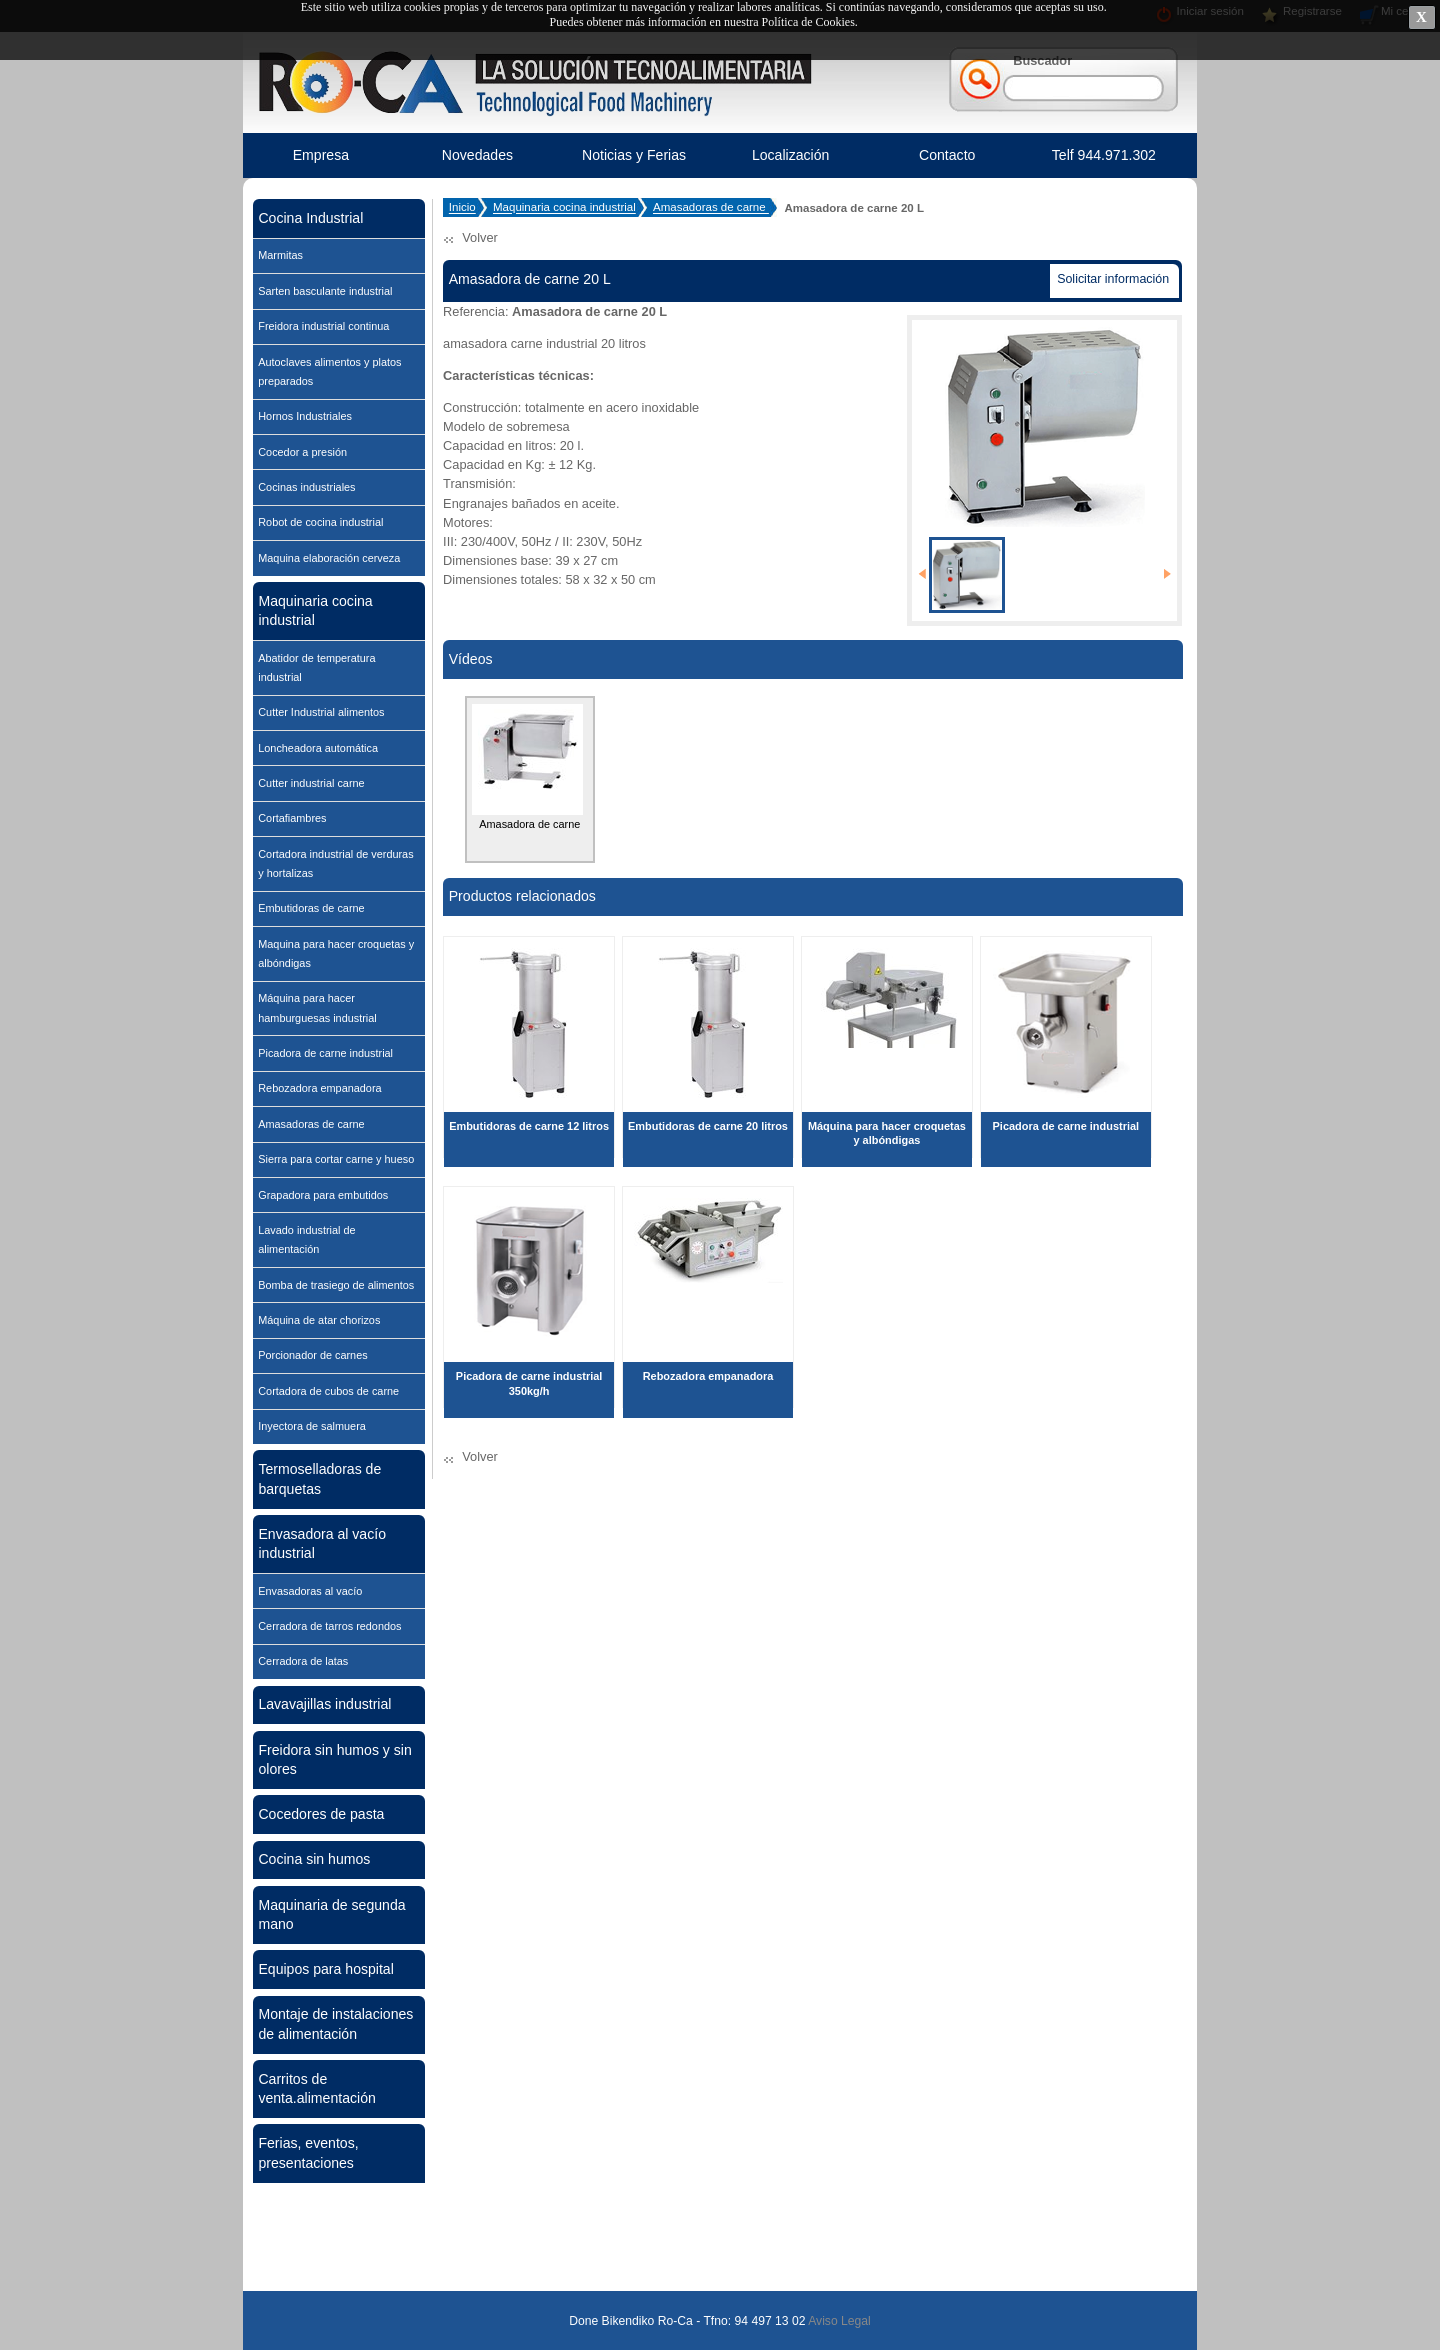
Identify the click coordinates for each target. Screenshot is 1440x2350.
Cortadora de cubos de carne (328, 1391)
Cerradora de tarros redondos (329, 1626)
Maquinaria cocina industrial (315, 610)
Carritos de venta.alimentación (316, 2088)
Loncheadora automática (318, 748)
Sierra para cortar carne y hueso (336, 1159)
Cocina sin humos (314, 1859)
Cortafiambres (292, 818)
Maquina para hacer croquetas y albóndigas (336, 953)
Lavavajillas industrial (324, 1704)
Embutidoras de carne (311, 908)
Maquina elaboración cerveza (329, 558)
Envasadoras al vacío (310, 1591)
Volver (480, 237)
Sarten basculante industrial (325, 291)
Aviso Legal (837, 2321)
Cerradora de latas (303, 1661)
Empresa (321, 155)
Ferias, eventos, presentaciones (308, 2152)
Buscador (1042, 60)
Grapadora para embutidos (323, 1195)
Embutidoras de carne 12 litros (529, 1126)
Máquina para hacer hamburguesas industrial (317, 1007)
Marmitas (280, 255)
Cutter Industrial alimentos (321, 712)
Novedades (477, 155)
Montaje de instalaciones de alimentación (335, 2023)
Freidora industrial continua (323, 326)
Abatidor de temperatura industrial (316, 667)
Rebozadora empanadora (319, 1088)
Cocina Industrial (310, 218)
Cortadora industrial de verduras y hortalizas (335, 863)
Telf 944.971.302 (1104, 155)
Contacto (947, 155)
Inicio (462, 208)
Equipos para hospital (325, 1969)
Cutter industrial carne (311, 783)
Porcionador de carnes (312, 1355)
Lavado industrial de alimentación (306, 1239)
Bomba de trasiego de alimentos (336, 1285)
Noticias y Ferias (634, 155)
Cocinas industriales (306, 487)
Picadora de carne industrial (325, 1053)
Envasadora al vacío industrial (322, 1543)
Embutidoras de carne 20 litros (708, 1126)
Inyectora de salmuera (312, 1426)
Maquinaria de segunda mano (331, 1914)
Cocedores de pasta (321, 1814)
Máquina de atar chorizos (319, 1320)
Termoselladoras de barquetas (319, 1478)
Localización (790, 155)
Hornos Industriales (305, 416)
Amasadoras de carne (311, 1124)
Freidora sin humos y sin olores (334, 1759)
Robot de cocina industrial (320, 522)
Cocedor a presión (302, 452)
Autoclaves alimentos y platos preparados (329, 371)
